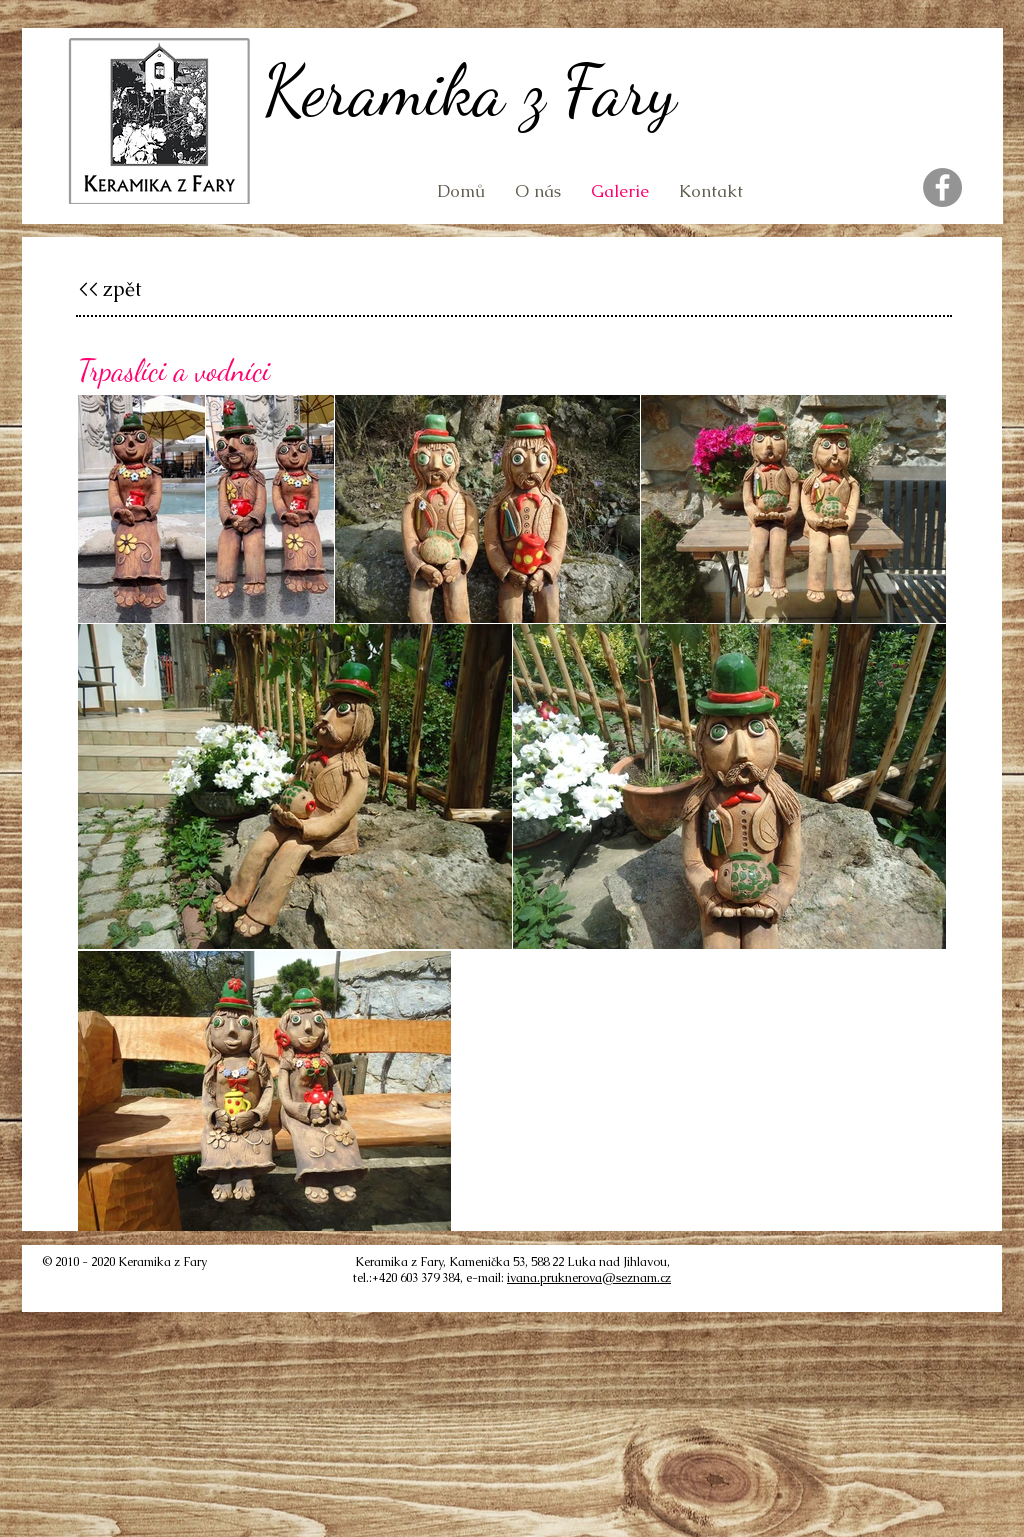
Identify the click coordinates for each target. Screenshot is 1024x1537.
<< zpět (110, 289)
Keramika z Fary (469, 91)
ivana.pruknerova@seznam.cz (589, 1278)
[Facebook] (942, 187)
